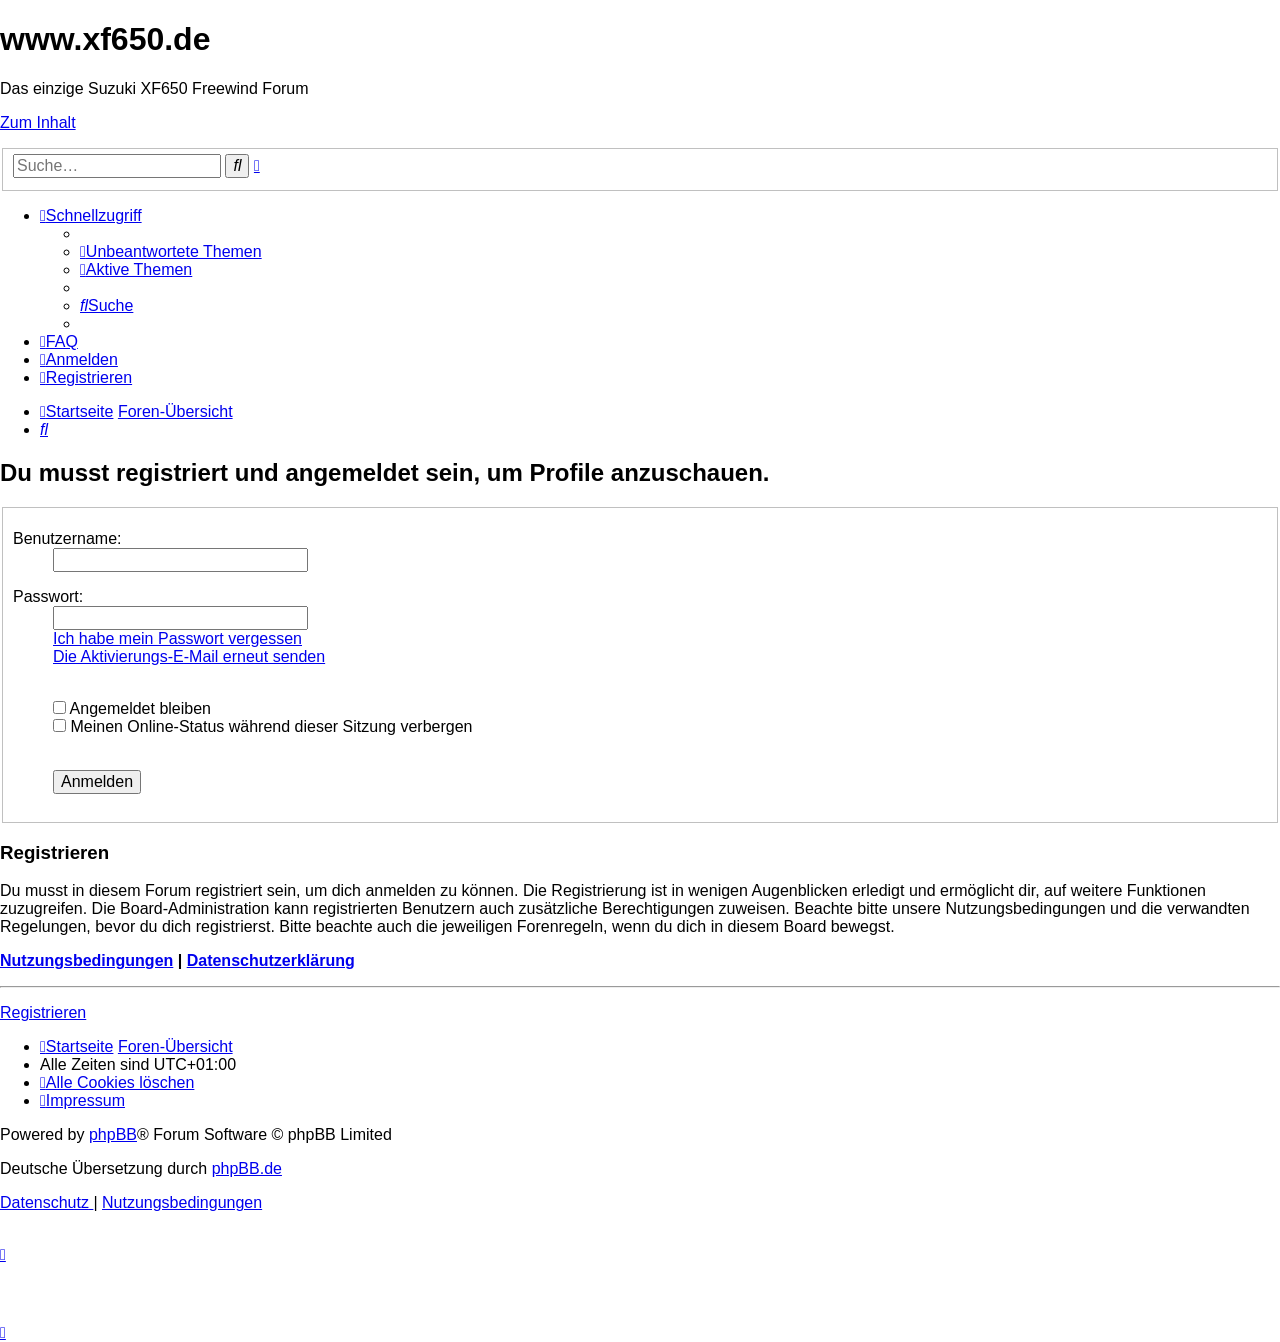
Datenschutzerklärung (271, 960)
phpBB (113, 1134)
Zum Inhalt (38, 122)
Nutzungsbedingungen (86, 960)
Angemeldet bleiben (132, 708)
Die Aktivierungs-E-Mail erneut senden (189, 656)
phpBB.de (247, 1168)
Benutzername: (67, 538)
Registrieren (43, 1012)
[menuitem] (171, 251)
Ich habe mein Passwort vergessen (177, 638)
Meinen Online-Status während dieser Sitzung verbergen (262, 726)
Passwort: (48, 596)
